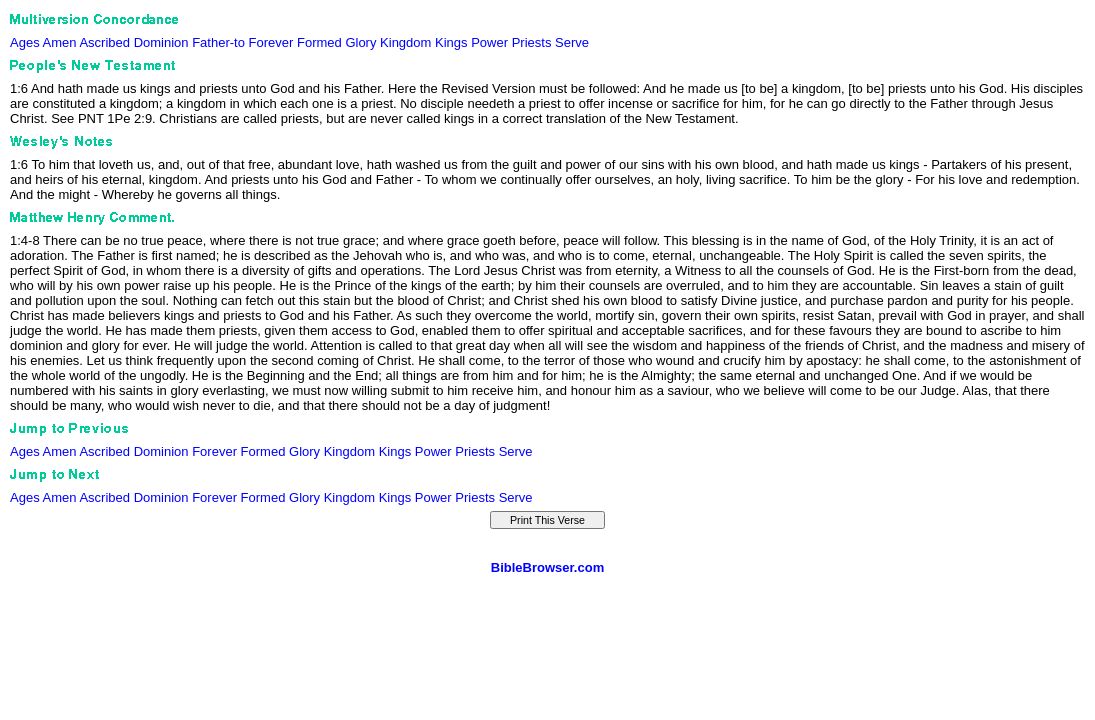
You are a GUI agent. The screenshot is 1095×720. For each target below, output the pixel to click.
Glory (360, 42)
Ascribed (104, 42)
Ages (25, 42)
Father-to (218, 42)
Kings (451, 42)
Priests (532, 42)
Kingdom (405, 42)
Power (489, 42)
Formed (319, 42)
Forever (271, 42)
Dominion (161, 42)
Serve (572, 42)
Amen (60, 42)
